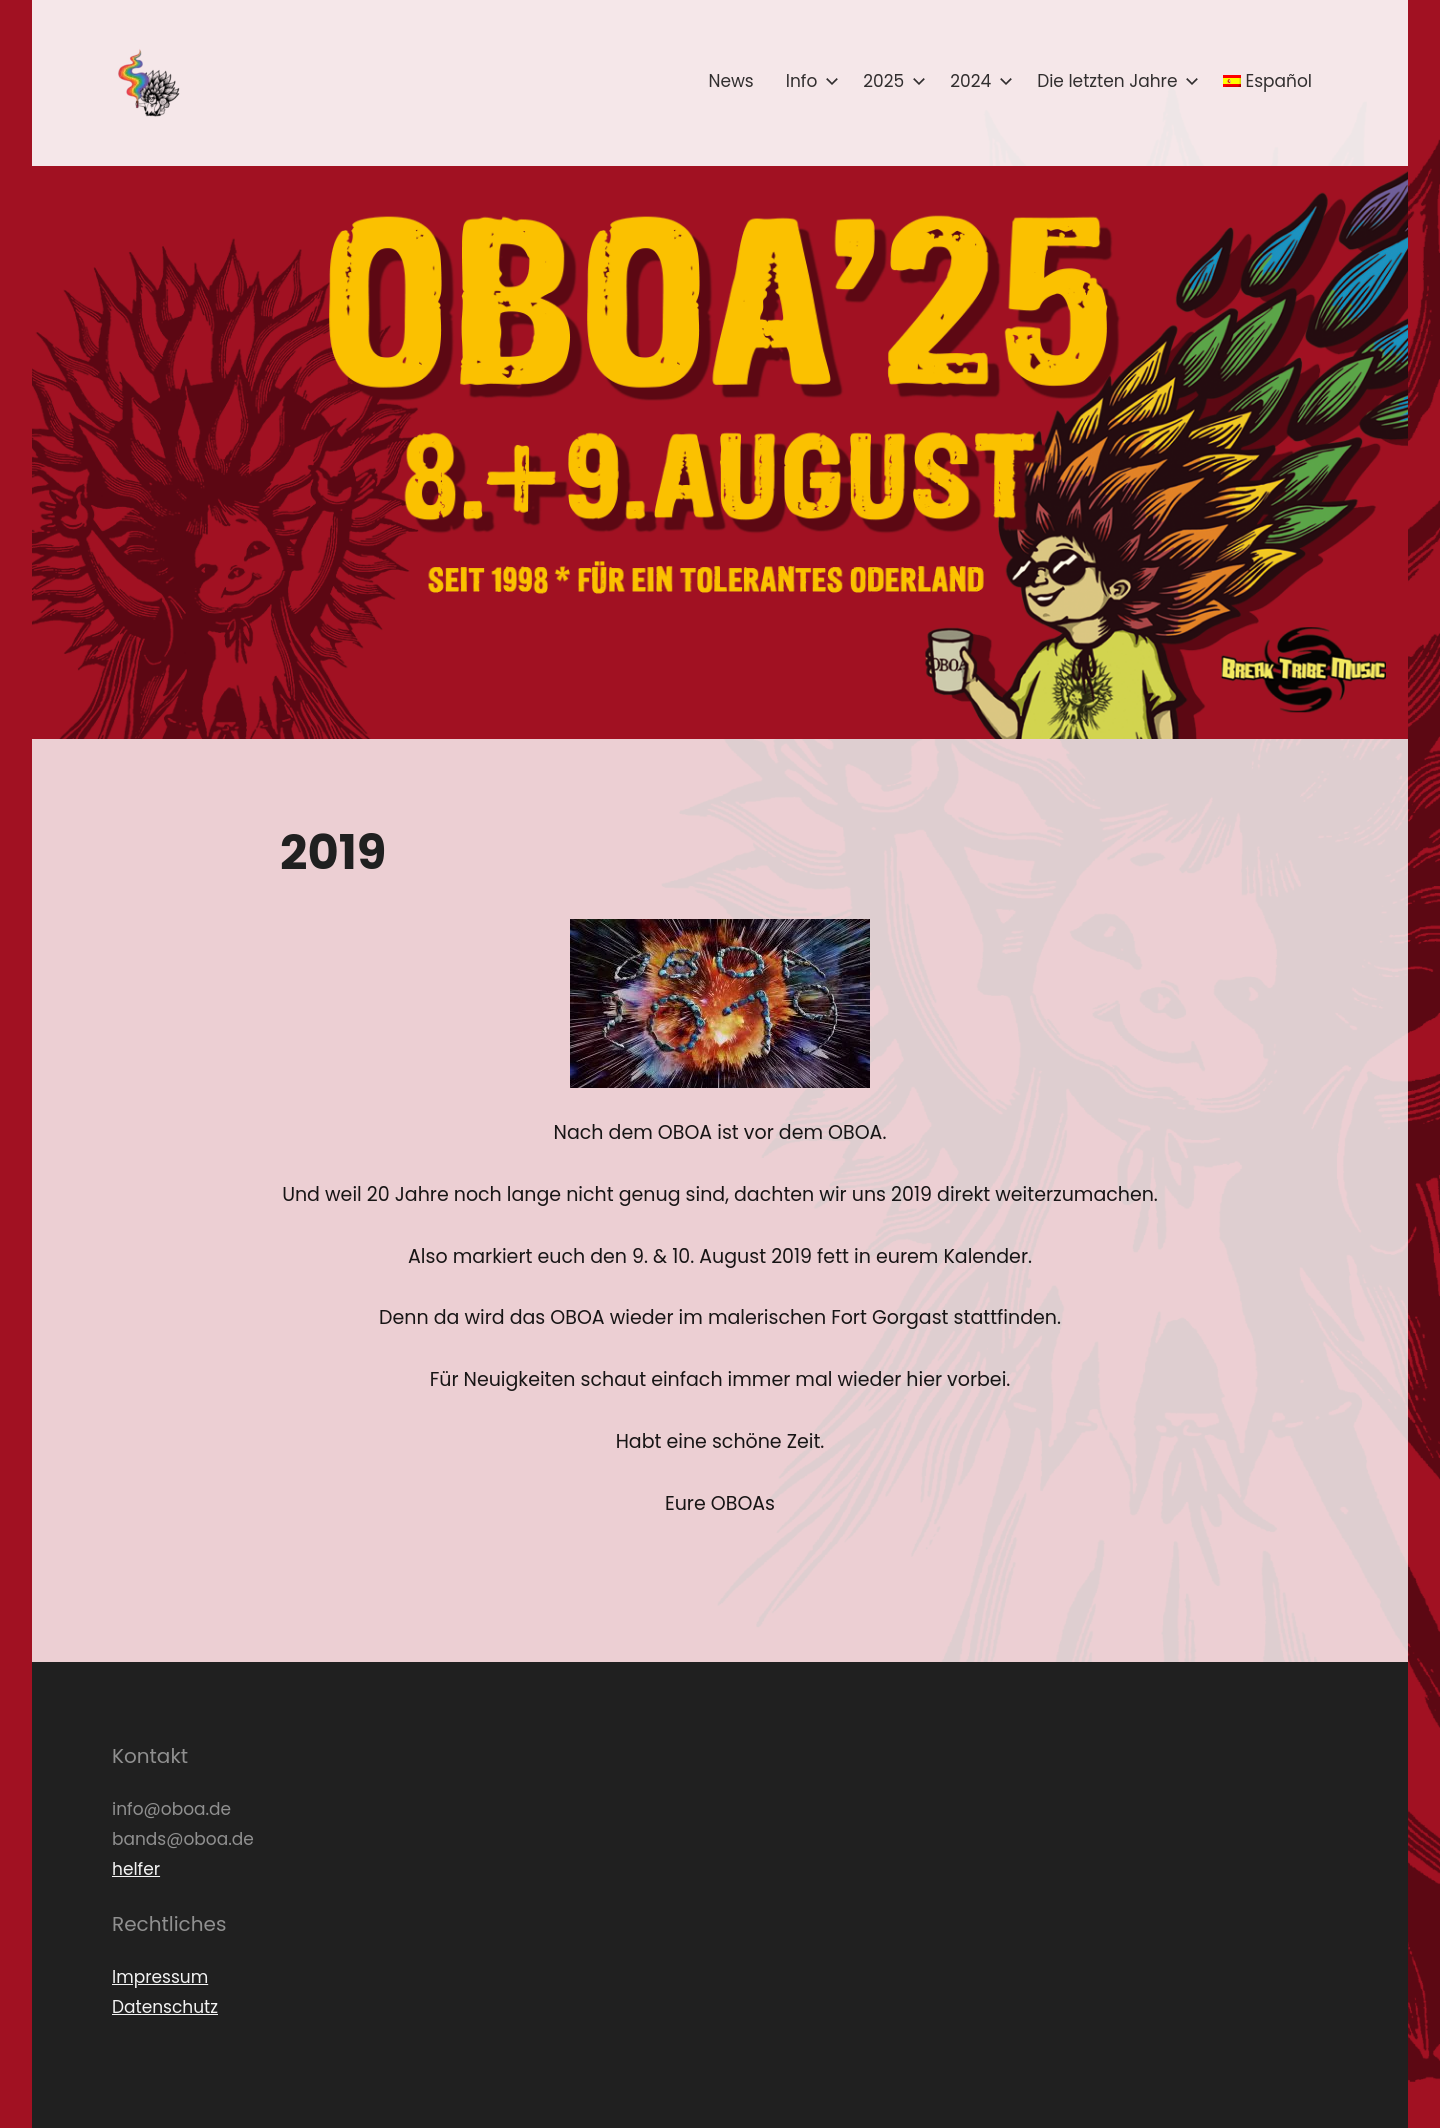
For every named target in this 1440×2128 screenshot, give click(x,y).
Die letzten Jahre (1114, 81)
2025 (890, 81)
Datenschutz (165, 2007)
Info (809, 81)
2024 (977, 81)
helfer (136, 1869)
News (730, 81)
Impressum (160, 1977)
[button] (147, 83)
